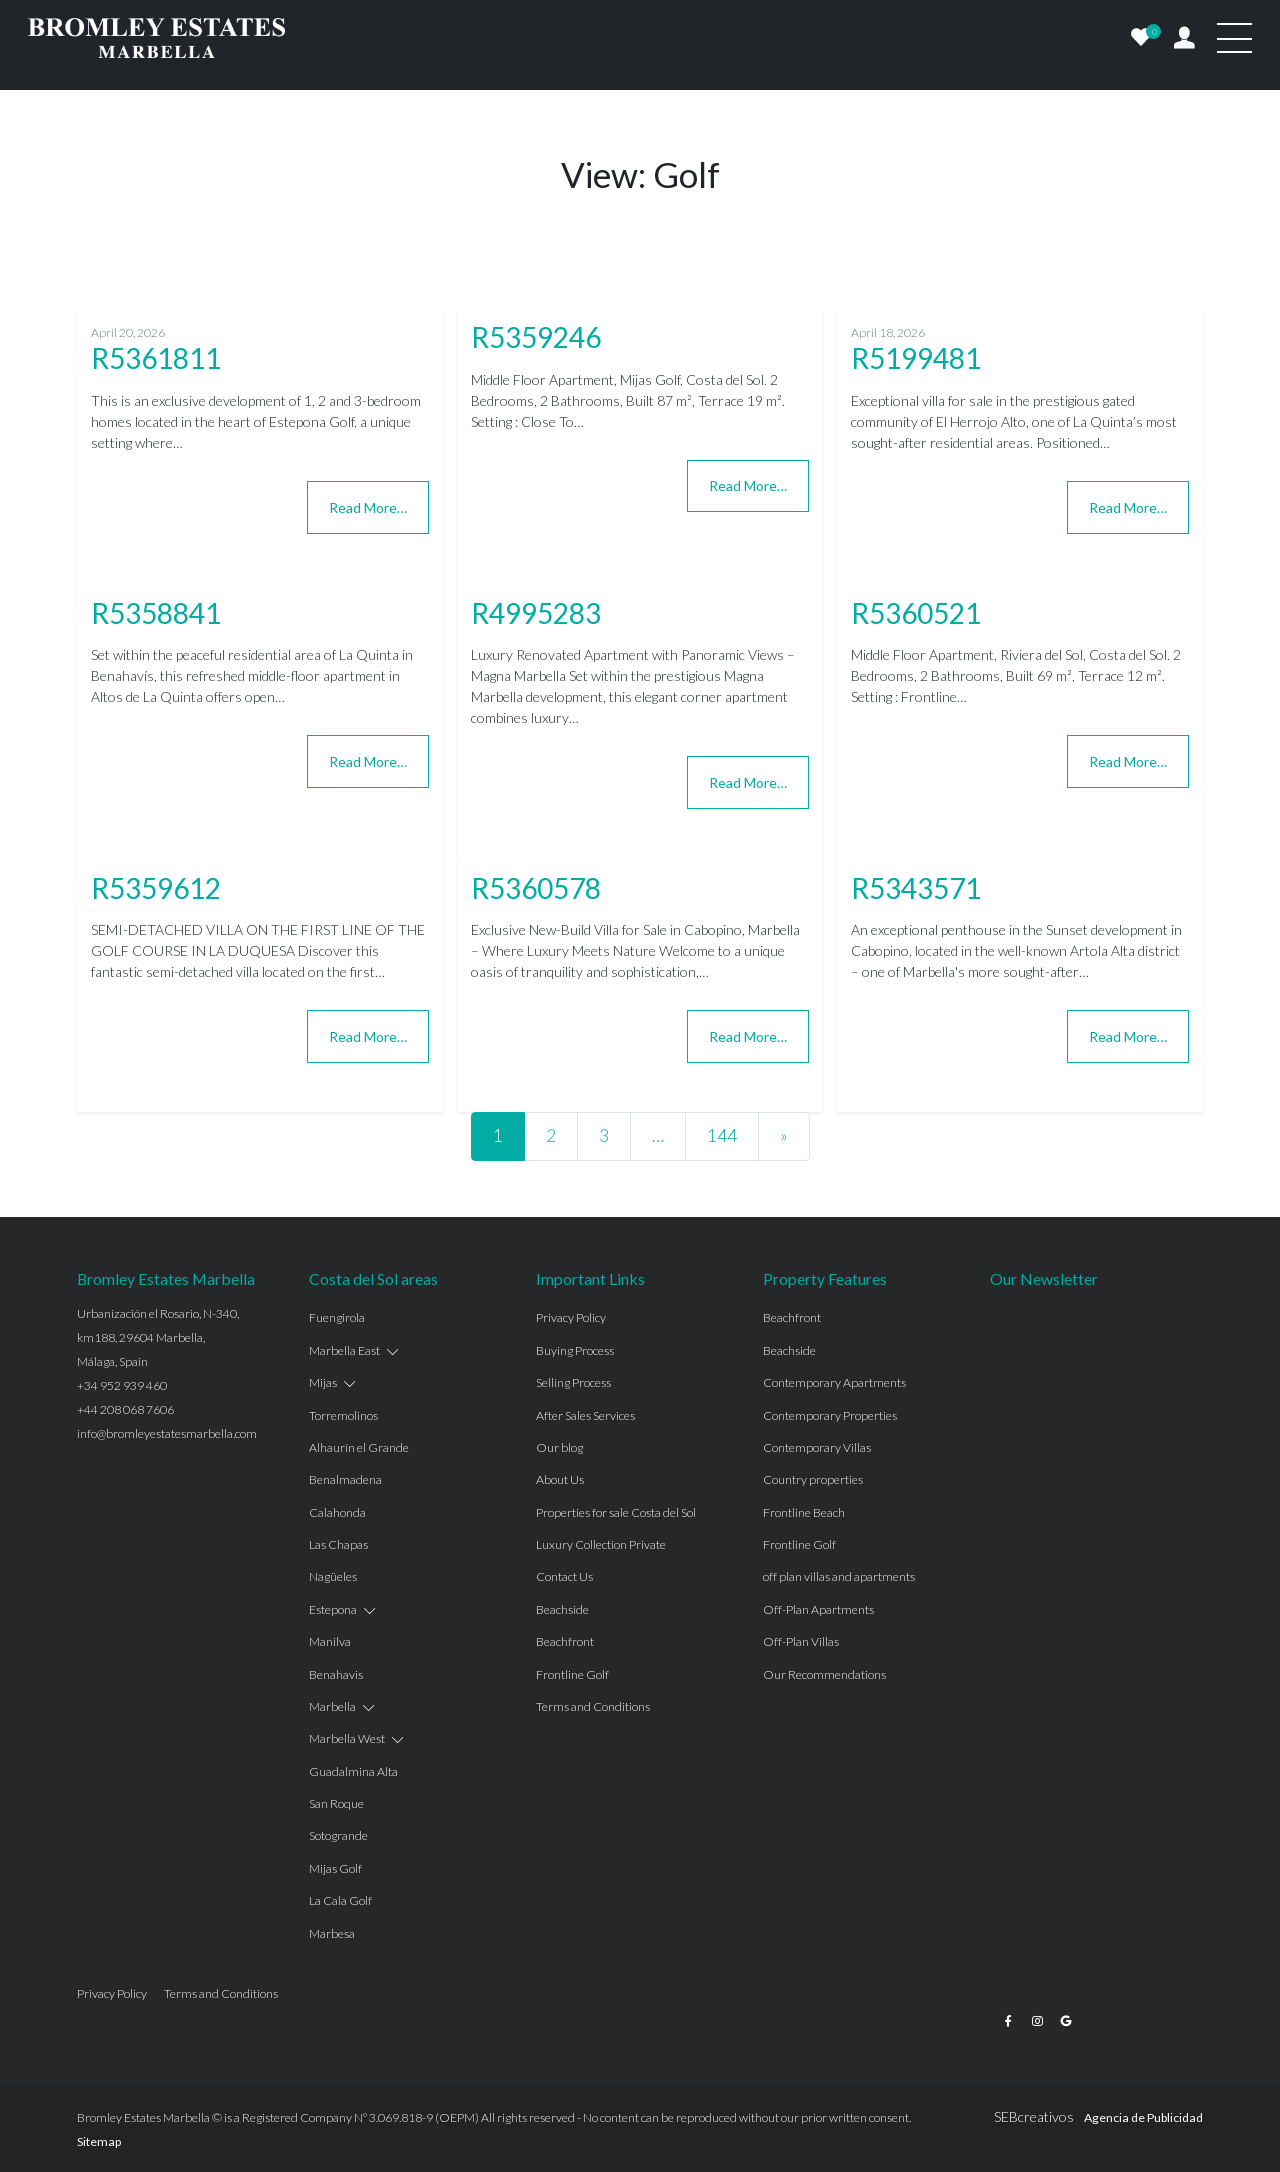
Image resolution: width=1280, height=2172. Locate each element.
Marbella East (344, 1350)
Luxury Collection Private (601, 1544)
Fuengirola (337, 1317)
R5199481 (916, 358)
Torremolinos (343, 1415)
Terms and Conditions (593, 1706)
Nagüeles (333, 1576)
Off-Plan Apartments (818, 1609)
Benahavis (336, 1674)
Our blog (559, 1447)
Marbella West (347, 1738)
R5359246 (536, 337)
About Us (560, 1479)
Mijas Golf (335, 1868)
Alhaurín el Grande (359, 1447)
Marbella (332, 1706)
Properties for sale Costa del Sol (616, 1512)
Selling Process (573, 1382)
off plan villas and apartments (839, 1576)
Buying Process (575, 1350)
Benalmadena (345, 1479)
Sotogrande (338, 1835)
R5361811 (156, 358)
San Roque (336, 1803)
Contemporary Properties (830, 1415)
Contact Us (564, 1576)
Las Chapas (338, 1544)
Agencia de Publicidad (1143, 2117)
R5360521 (916, 613)
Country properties (813, 1479)
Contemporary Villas (817, 1447)
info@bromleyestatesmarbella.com (167, 1433)
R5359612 (156, 888)
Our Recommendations (824, 1674)
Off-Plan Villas (801, 1641)
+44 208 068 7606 (125, 1409)
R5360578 (536, 888)
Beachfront (565, 1641)
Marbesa (332, 1933)
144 (722, 1135)
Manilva (330, 1641)
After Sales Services (585, 1415)
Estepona (333, 1609)
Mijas (323, 1382)
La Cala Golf (340, 1900)
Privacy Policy (571, 1317)
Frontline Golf (572, 1674)
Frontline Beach (804, 1512)
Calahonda (337, 1512)
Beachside (562, 1609)
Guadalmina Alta (353, 1771)
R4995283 (536, 613)
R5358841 (156, 613)
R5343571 (916, 888)
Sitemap (99, 2141)
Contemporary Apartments (834, 1382)
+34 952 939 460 (122, 1385)
